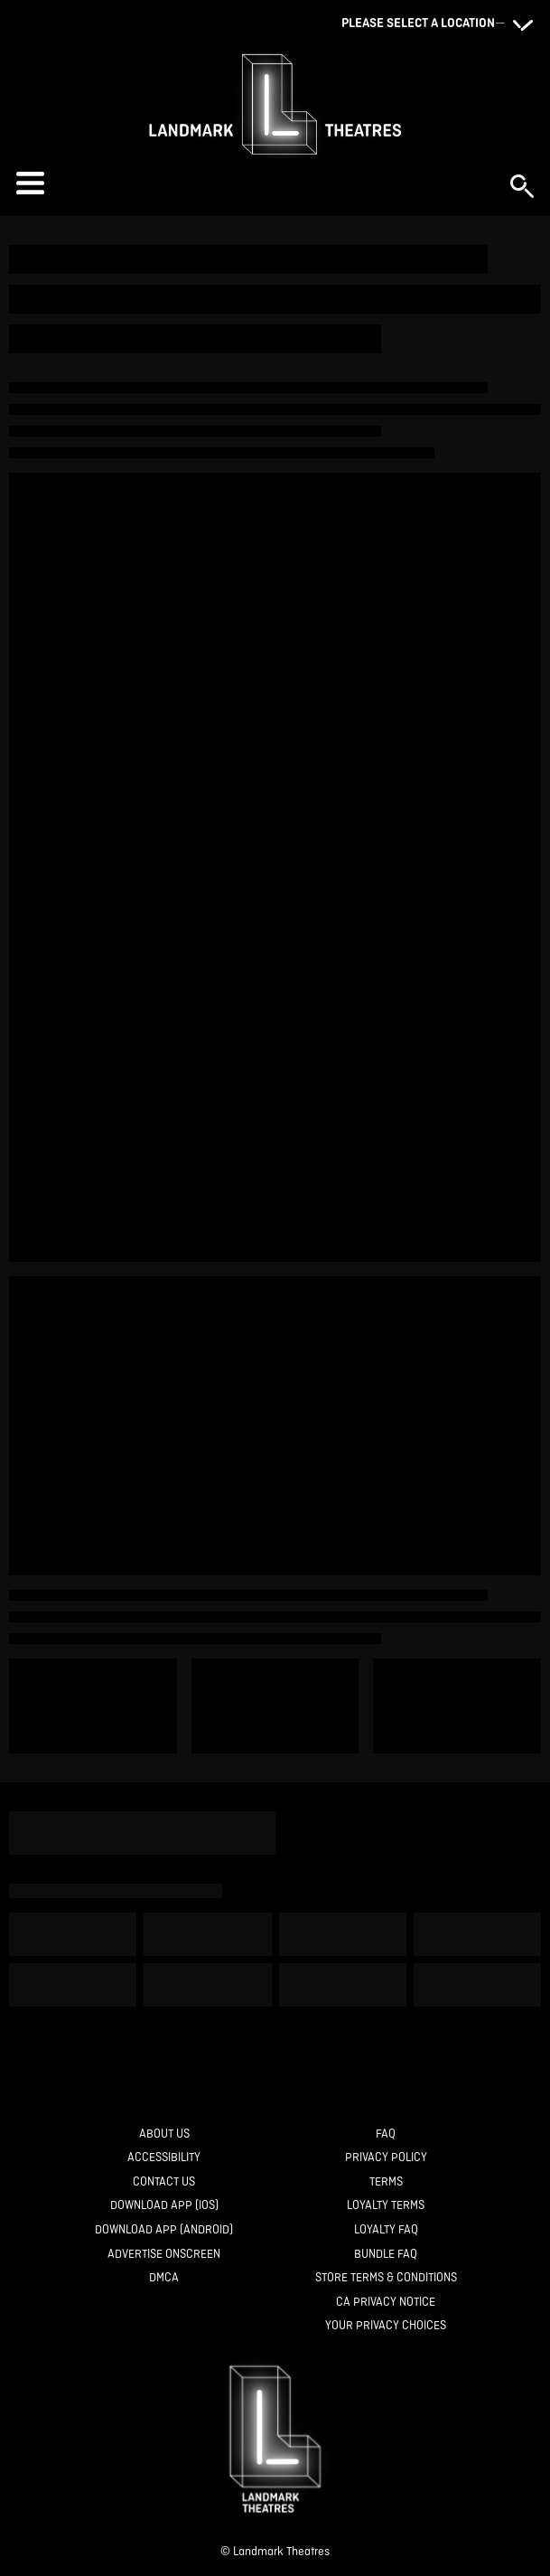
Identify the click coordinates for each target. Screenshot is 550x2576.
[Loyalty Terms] (385, 2206)
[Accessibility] (163, 2158)
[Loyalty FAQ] (386, 2230)
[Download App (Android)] (164, 2230)
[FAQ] (386, 2134)
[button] (254, 183)
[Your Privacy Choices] (385, 2326)
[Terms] (386, 2182)
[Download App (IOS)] (164, 2206)
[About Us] (164, 2134)
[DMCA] (164, 2278)
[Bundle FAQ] (385, 2254)
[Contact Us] (164, 2182)
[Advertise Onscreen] (163, 2254)
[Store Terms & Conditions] (386, 2278)
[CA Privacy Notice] (385, 2302)
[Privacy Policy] (386, 2158)
